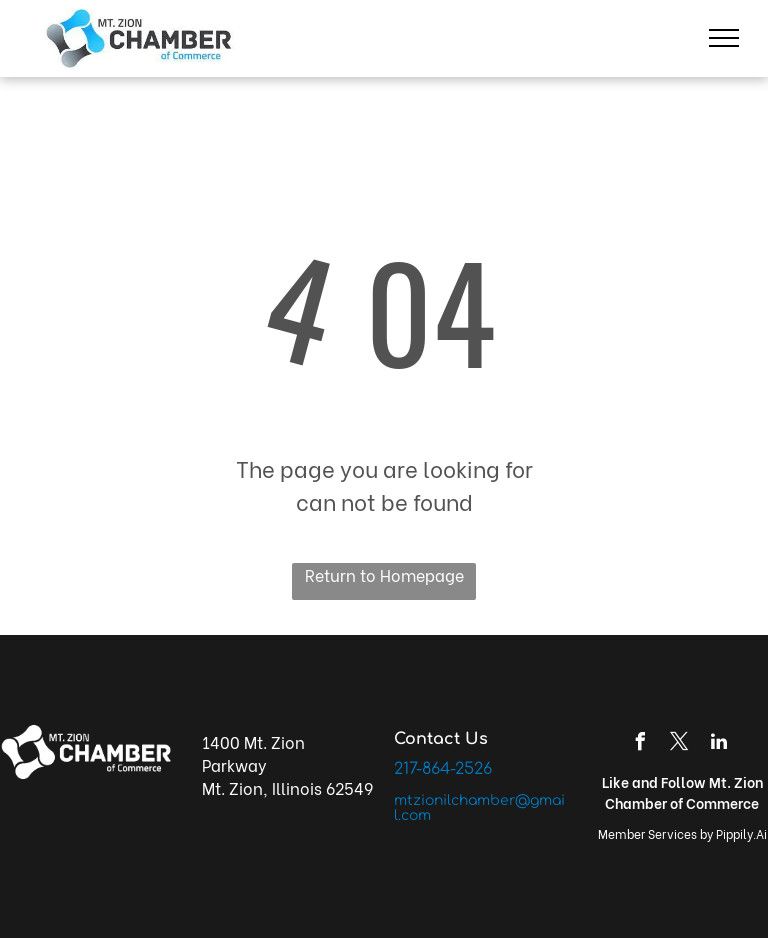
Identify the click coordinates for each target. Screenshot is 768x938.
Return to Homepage (384, 574)
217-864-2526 (443, 769)
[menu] (724, 38)
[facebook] (641, 744)
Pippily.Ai (741, 833)
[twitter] (680, 744)
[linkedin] (719, 744)
